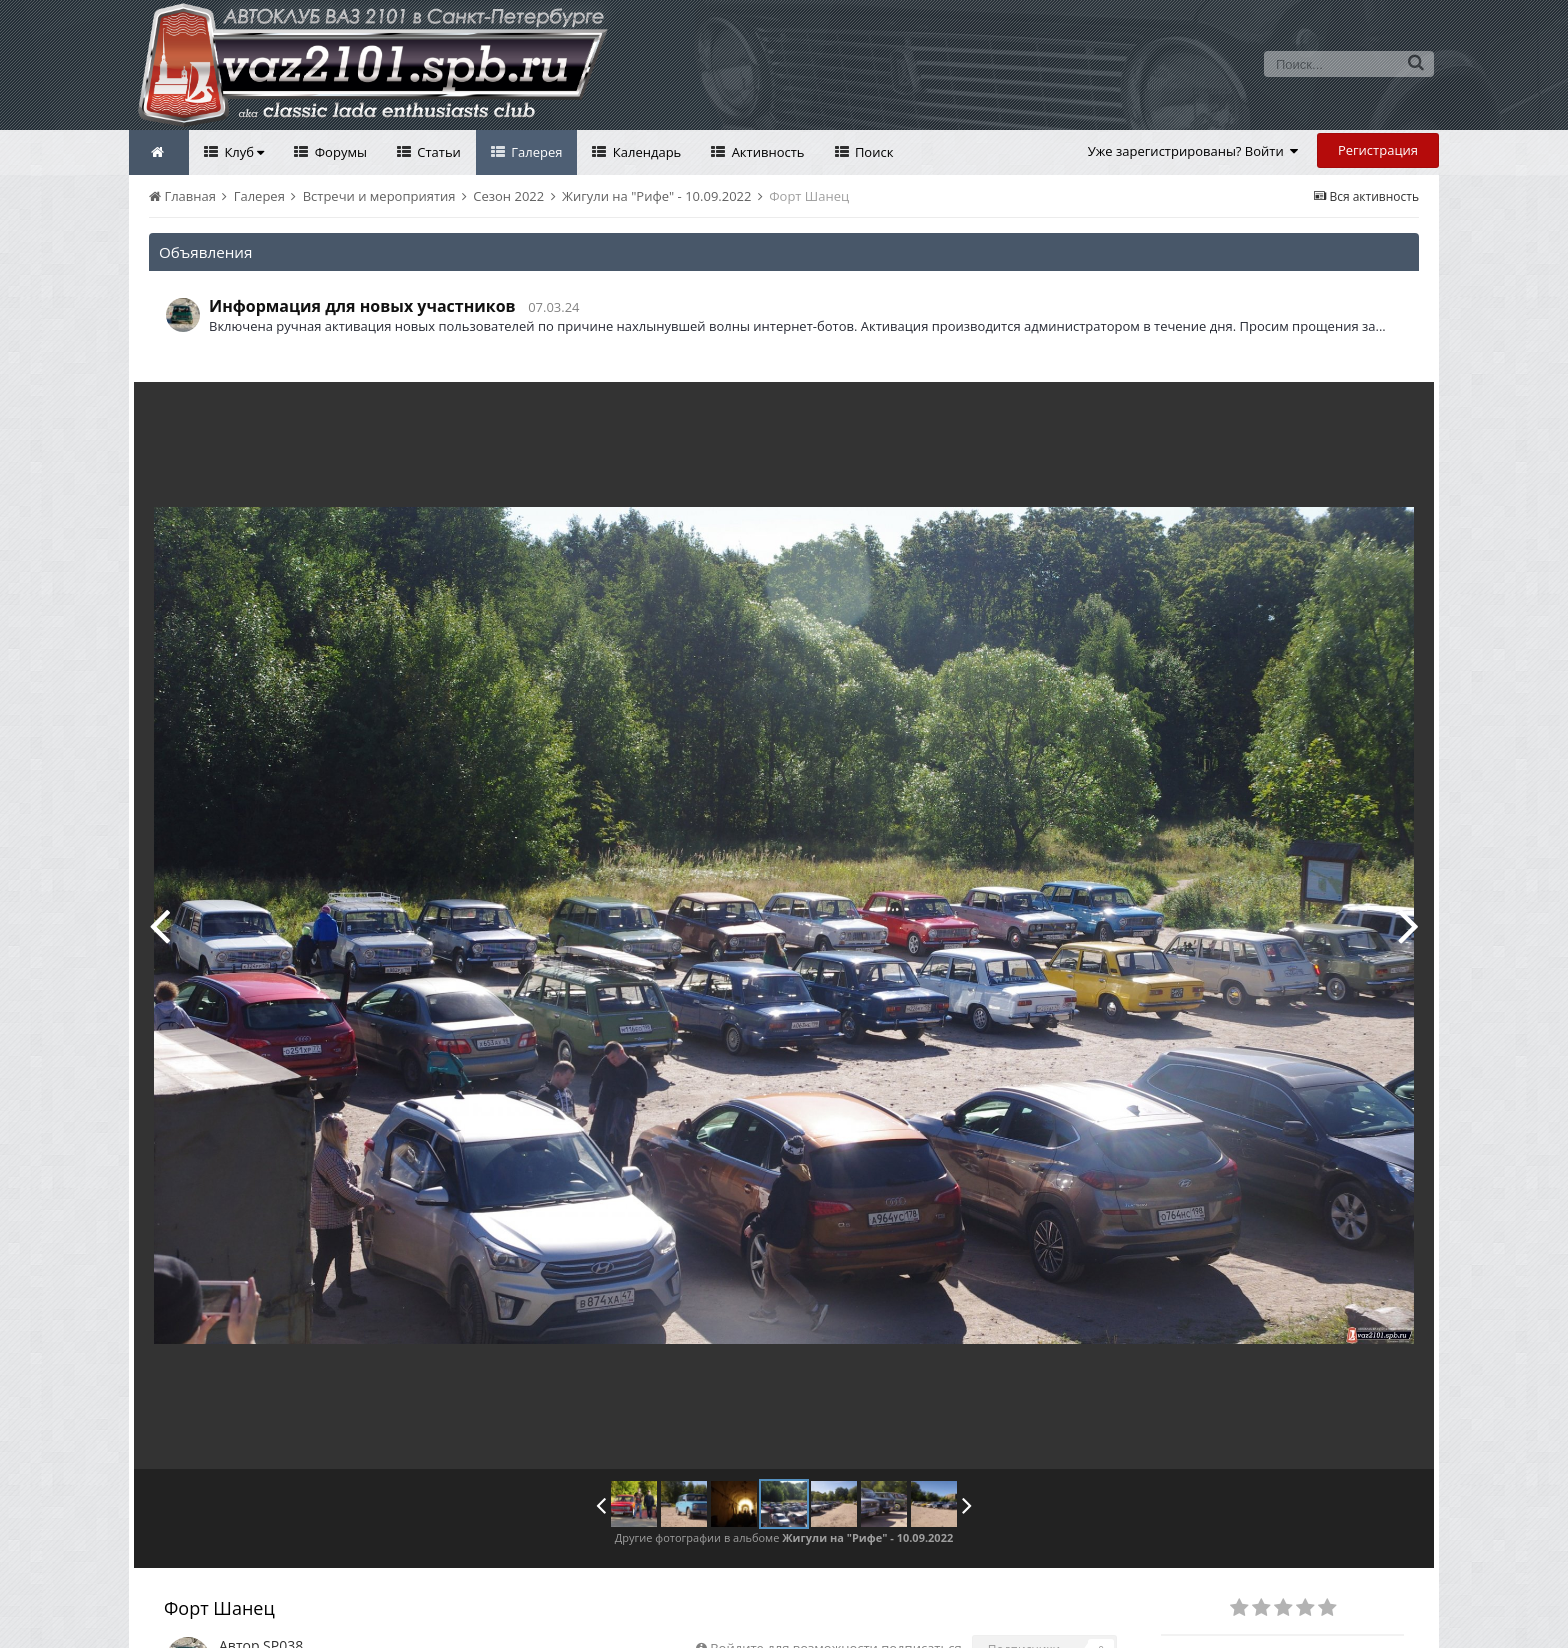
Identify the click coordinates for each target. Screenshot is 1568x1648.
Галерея (535, 152)
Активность (766, 152)
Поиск (873, 152)
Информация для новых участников (362, 306)
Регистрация (1378, 150)
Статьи (437, 152)
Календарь (645, 152)
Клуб (242, 152)
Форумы (339, 152)
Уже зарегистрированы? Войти (1193, 151)
